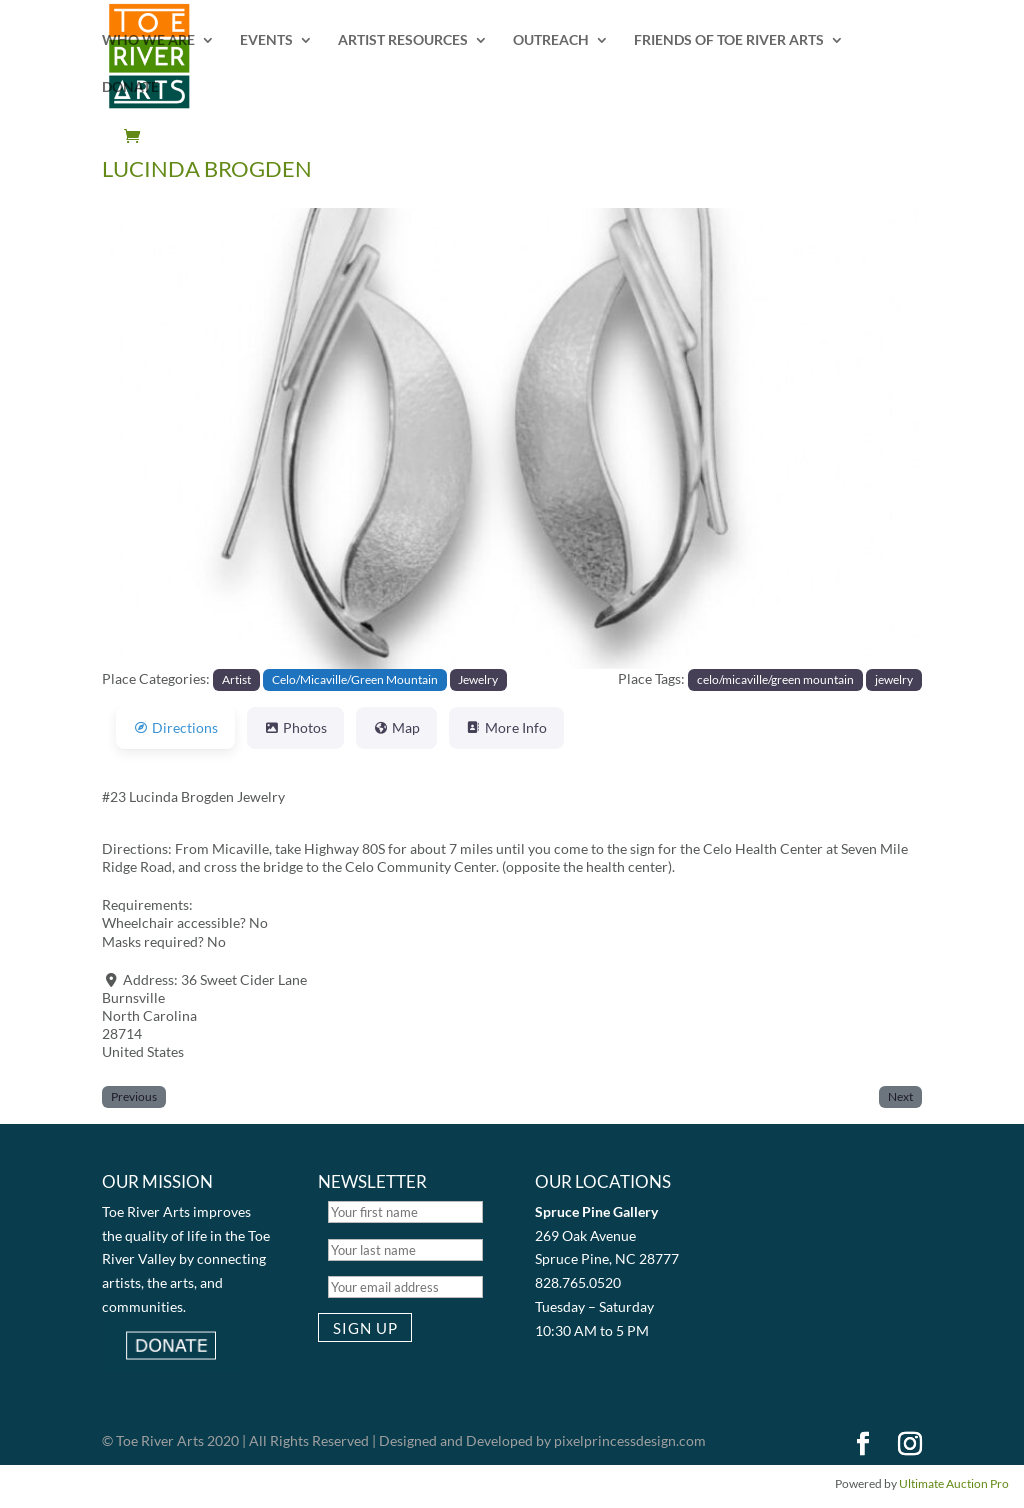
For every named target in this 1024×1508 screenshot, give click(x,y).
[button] (163, 438)
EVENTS (266, 40)
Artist (236, 679)
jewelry (894, 679)
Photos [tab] (295, 727)
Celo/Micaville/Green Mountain (355, 679)
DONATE (130, 87)
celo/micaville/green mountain (775, 679)
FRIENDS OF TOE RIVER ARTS (729, 40)
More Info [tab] (506, 727)
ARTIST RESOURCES (403, 40)
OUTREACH (551, 40)
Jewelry (478, 679)
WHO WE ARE (148, 40)
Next (900, 1096)
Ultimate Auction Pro (954, 1483)
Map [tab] (396, 727)
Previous (134, 1096)
